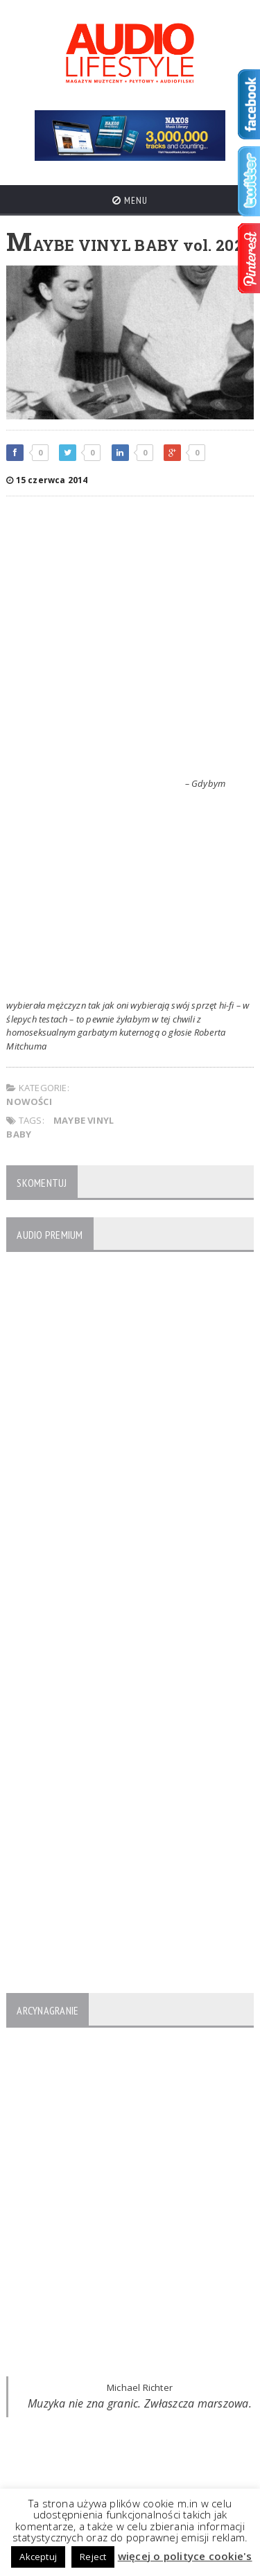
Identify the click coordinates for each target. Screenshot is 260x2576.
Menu (130, 200)
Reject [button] (93, 2556)
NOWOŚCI (28, 1101)
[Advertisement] (130, 640)
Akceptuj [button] (38, 2556)
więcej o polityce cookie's (185, 2556)
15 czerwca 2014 (46, 480)
